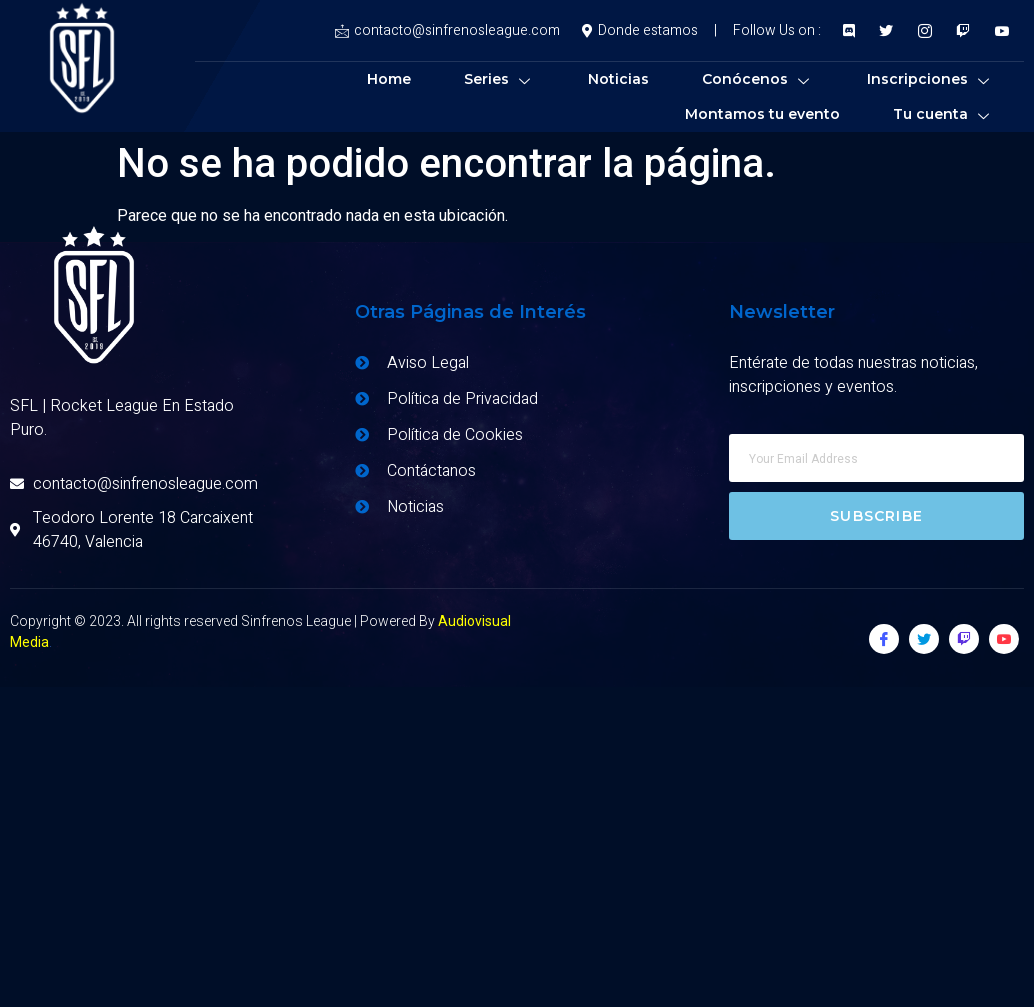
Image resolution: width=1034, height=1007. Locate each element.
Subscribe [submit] (876, 516)
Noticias (618, 79)
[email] (876, 458)
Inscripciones (930, 79)
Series (499, 79)
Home (389, 79)
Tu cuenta (943, 114)
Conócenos (758, 79)
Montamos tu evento (762, 114)
